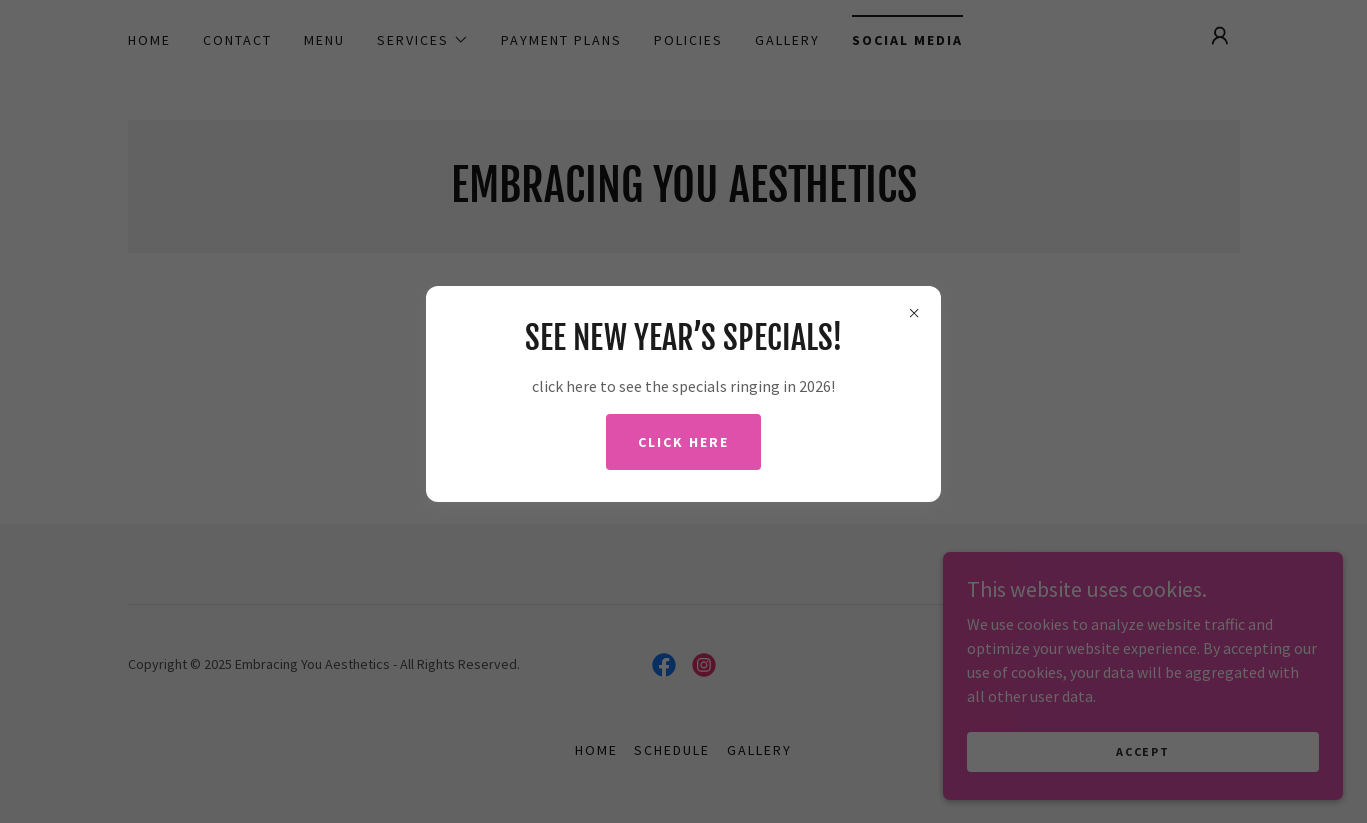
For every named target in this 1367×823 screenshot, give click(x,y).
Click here (683, 442)
